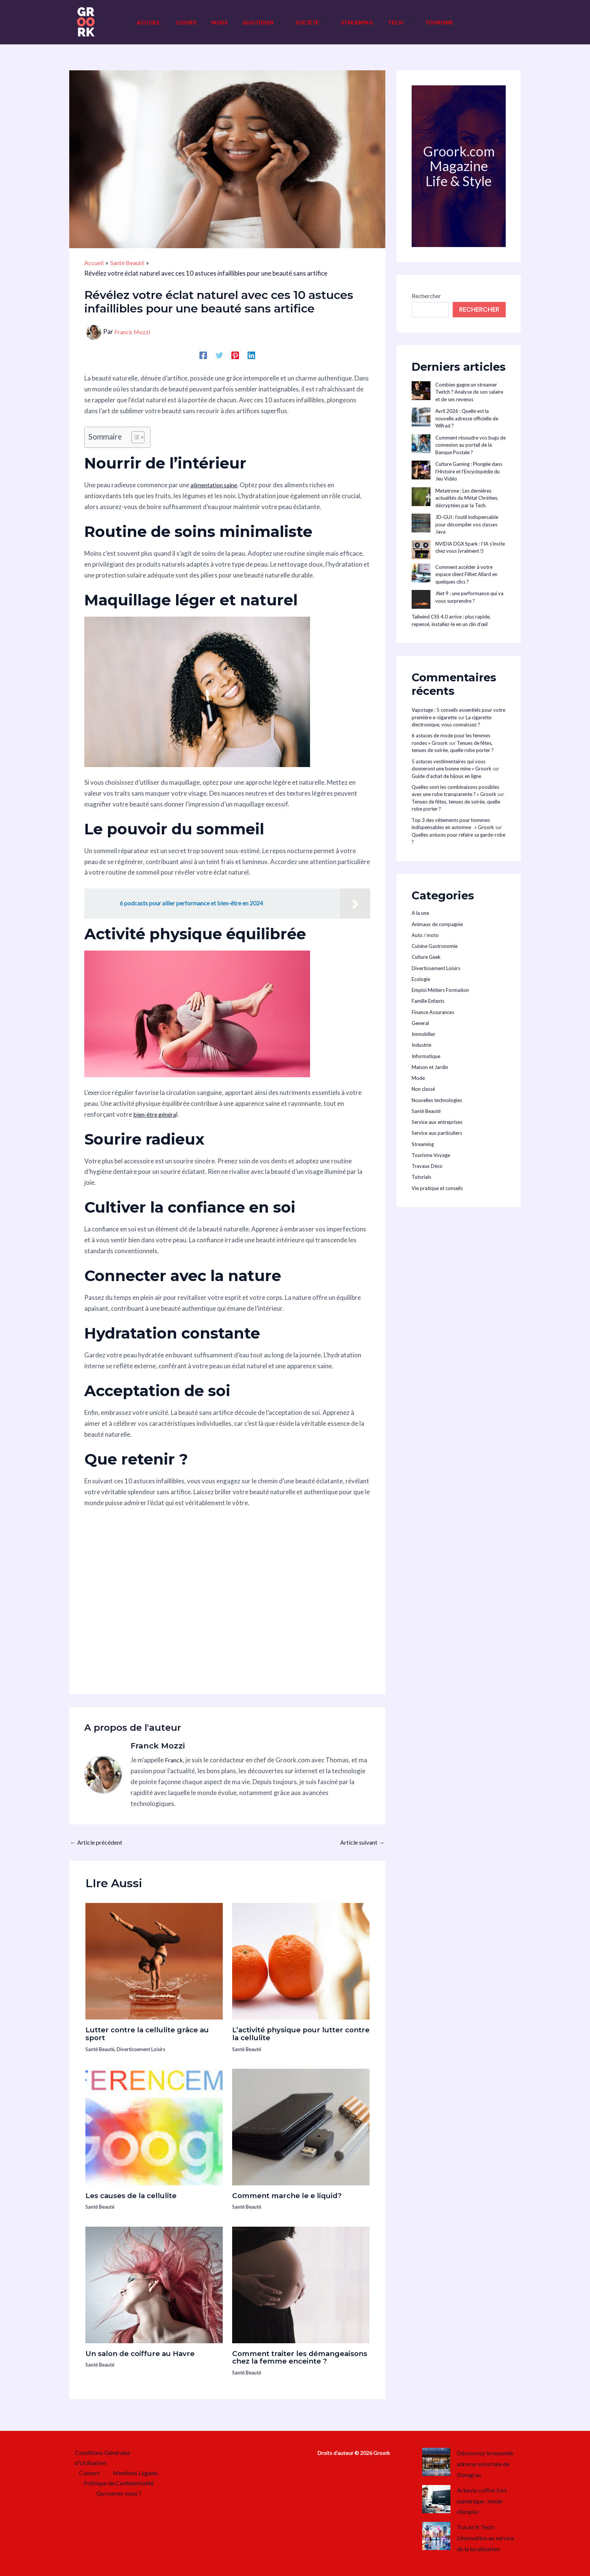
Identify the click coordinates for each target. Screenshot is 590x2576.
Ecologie (421, 979)
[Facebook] (204, 354)
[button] (277, 22)
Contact (90, 2475)
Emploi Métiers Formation (440, 990)
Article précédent (98, 1842)
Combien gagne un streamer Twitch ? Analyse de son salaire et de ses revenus (469, 392)
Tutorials (421, 1177)
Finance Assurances (433, 1012)
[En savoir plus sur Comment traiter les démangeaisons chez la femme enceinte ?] (301, 2283)
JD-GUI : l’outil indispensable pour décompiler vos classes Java (466, 524)
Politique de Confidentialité (118, 2486)
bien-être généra (156, 1114)
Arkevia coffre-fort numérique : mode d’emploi (484, 2501)
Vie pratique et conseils (437, 1188)
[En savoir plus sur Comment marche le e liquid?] (301, 2126)
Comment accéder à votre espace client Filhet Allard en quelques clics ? (466, 574)
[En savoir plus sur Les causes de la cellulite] (154, 2126)
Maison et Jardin (430, 1067)
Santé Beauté (101, 2048)
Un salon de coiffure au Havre (145, 2352)
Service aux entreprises (437, 1122)
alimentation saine (216, 485)
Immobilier (423, 1034)
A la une (420, 913)
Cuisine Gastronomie (435, 946)
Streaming (423, 1144)
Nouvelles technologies (437, 1100)
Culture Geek (426, 957)
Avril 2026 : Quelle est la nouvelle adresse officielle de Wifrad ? (466, 418)
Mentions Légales (133, 2475)
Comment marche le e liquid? (291, 2194)
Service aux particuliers (437, 1133)
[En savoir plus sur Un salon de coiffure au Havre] (154, 2283)
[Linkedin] (250, 354)
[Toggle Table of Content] (134, 437)
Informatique (426, 1056)
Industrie (421, 1045)
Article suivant (360, 1842)
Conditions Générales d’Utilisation (100, 2458)
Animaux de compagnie (437, 924)
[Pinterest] (235, 354)
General (420, 1023)
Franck (174, 1760)
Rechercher (426, 295)
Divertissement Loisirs (146, 2048)
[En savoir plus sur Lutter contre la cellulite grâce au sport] (154, 1960)
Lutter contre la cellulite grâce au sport (153, 2033)
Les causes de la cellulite (135, 2194)
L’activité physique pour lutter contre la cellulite (293, 2033)
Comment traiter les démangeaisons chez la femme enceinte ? (294, 2360)
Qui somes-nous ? (120, 2496)
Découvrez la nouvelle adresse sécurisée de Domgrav (487, 2464)
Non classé (423, 1089)
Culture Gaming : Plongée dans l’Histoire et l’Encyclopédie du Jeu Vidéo (468, 471)
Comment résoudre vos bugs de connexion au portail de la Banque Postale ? (470, 445)
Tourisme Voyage (431, 1155)
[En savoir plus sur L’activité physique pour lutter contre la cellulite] (301, 1960)
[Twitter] (220, 354)
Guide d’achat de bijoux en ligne (446, 776)
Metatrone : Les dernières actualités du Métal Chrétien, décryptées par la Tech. (466, 498)
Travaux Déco (427, 1166)
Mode (418, 1078)
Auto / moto (425, 935)
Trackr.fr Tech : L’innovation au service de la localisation (488, 2538)
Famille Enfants (428, 1001)
